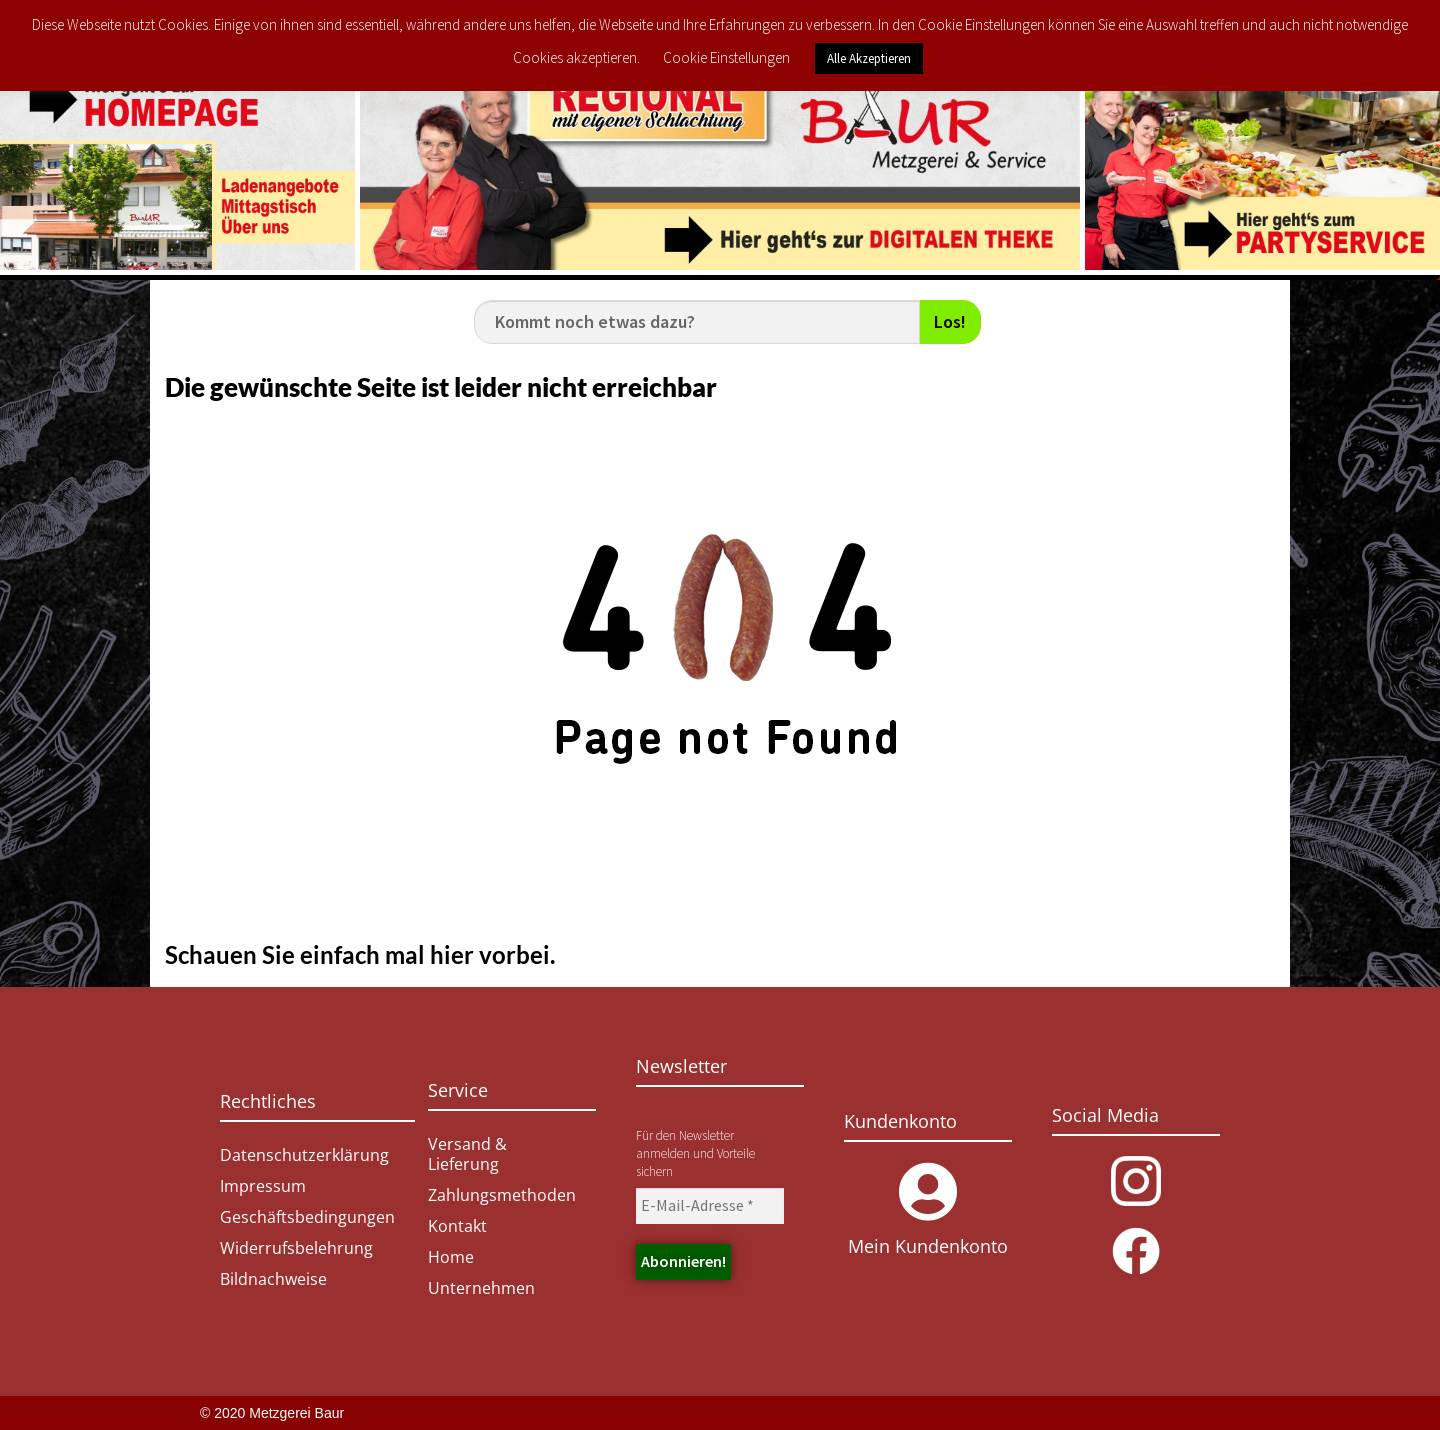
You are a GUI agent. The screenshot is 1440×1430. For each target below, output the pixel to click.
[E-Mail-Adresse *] (710, 1206)
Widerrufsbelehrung (296, 1248)
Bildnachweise (273, 1279)
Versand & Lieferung (467, 1154)
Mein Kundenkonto (928, 1246)
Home (451, 1257)
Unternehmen (481, 1288)
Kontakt (457, 1226)
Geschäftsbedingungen (307, 1217)
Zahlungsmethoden (502, 1195)
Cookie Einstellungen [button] (726, 57)
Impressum (263, 1186)
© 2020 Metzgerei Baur (272, 1413)
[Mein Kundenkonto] (928, 1192)
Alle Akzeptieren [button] (869, 58)
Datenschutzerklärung (304, 1155)
